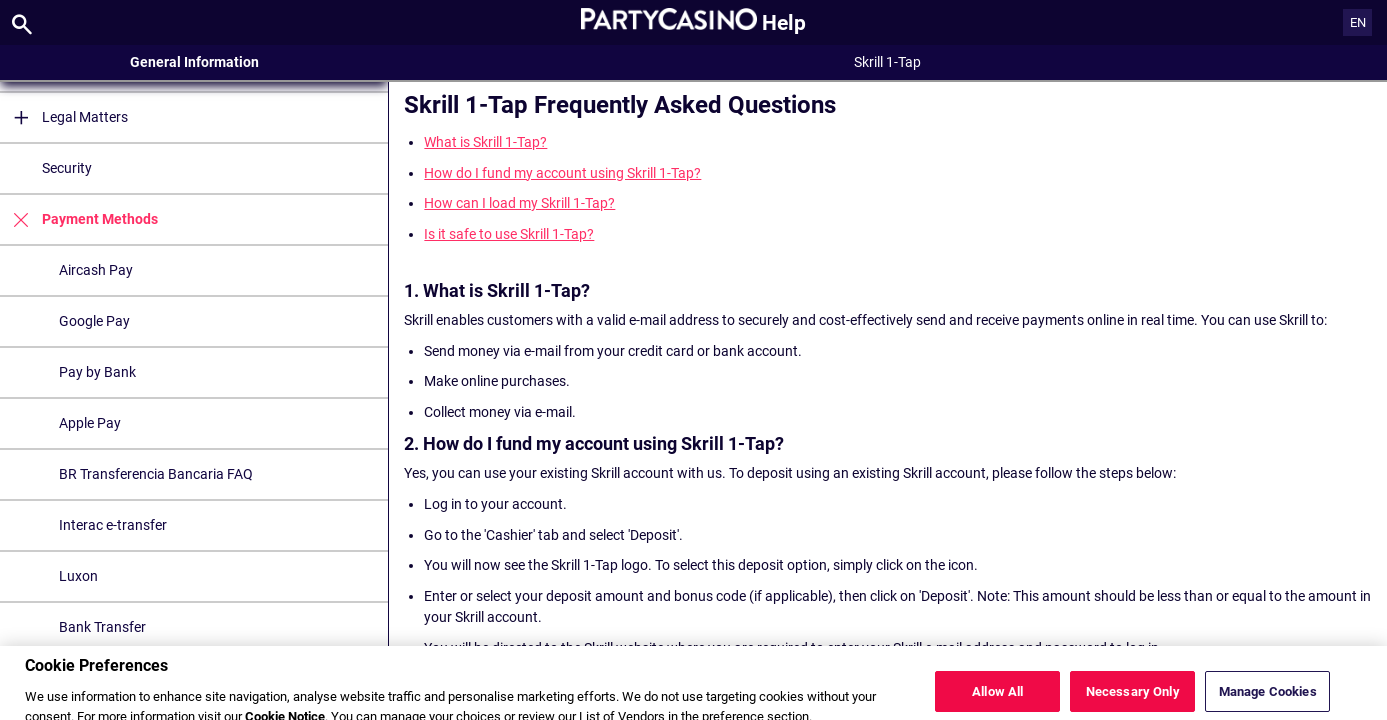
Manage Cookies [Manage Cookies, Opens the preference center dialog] (1268, 696)
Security (67, 168)
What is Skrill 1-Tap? (485, 142)
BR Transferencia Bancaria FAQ (156, 474)
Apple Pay (90, 423)
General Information (194, 62)
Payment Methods (79, 219)
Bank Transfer (102, 627)
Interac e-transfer (113, 525)
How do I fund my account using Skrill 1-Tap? (562, 173)
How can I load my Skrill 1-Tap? (519, 203)
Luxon (78, 576)
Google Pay (94, 321)
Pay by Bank (97, 372)
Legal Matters (64, 117)
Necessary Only (1133, 696)
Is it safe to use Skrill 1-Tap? (509, 234)
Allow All (997, 696)
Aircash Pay (96, 270)
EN (1358, 22)
